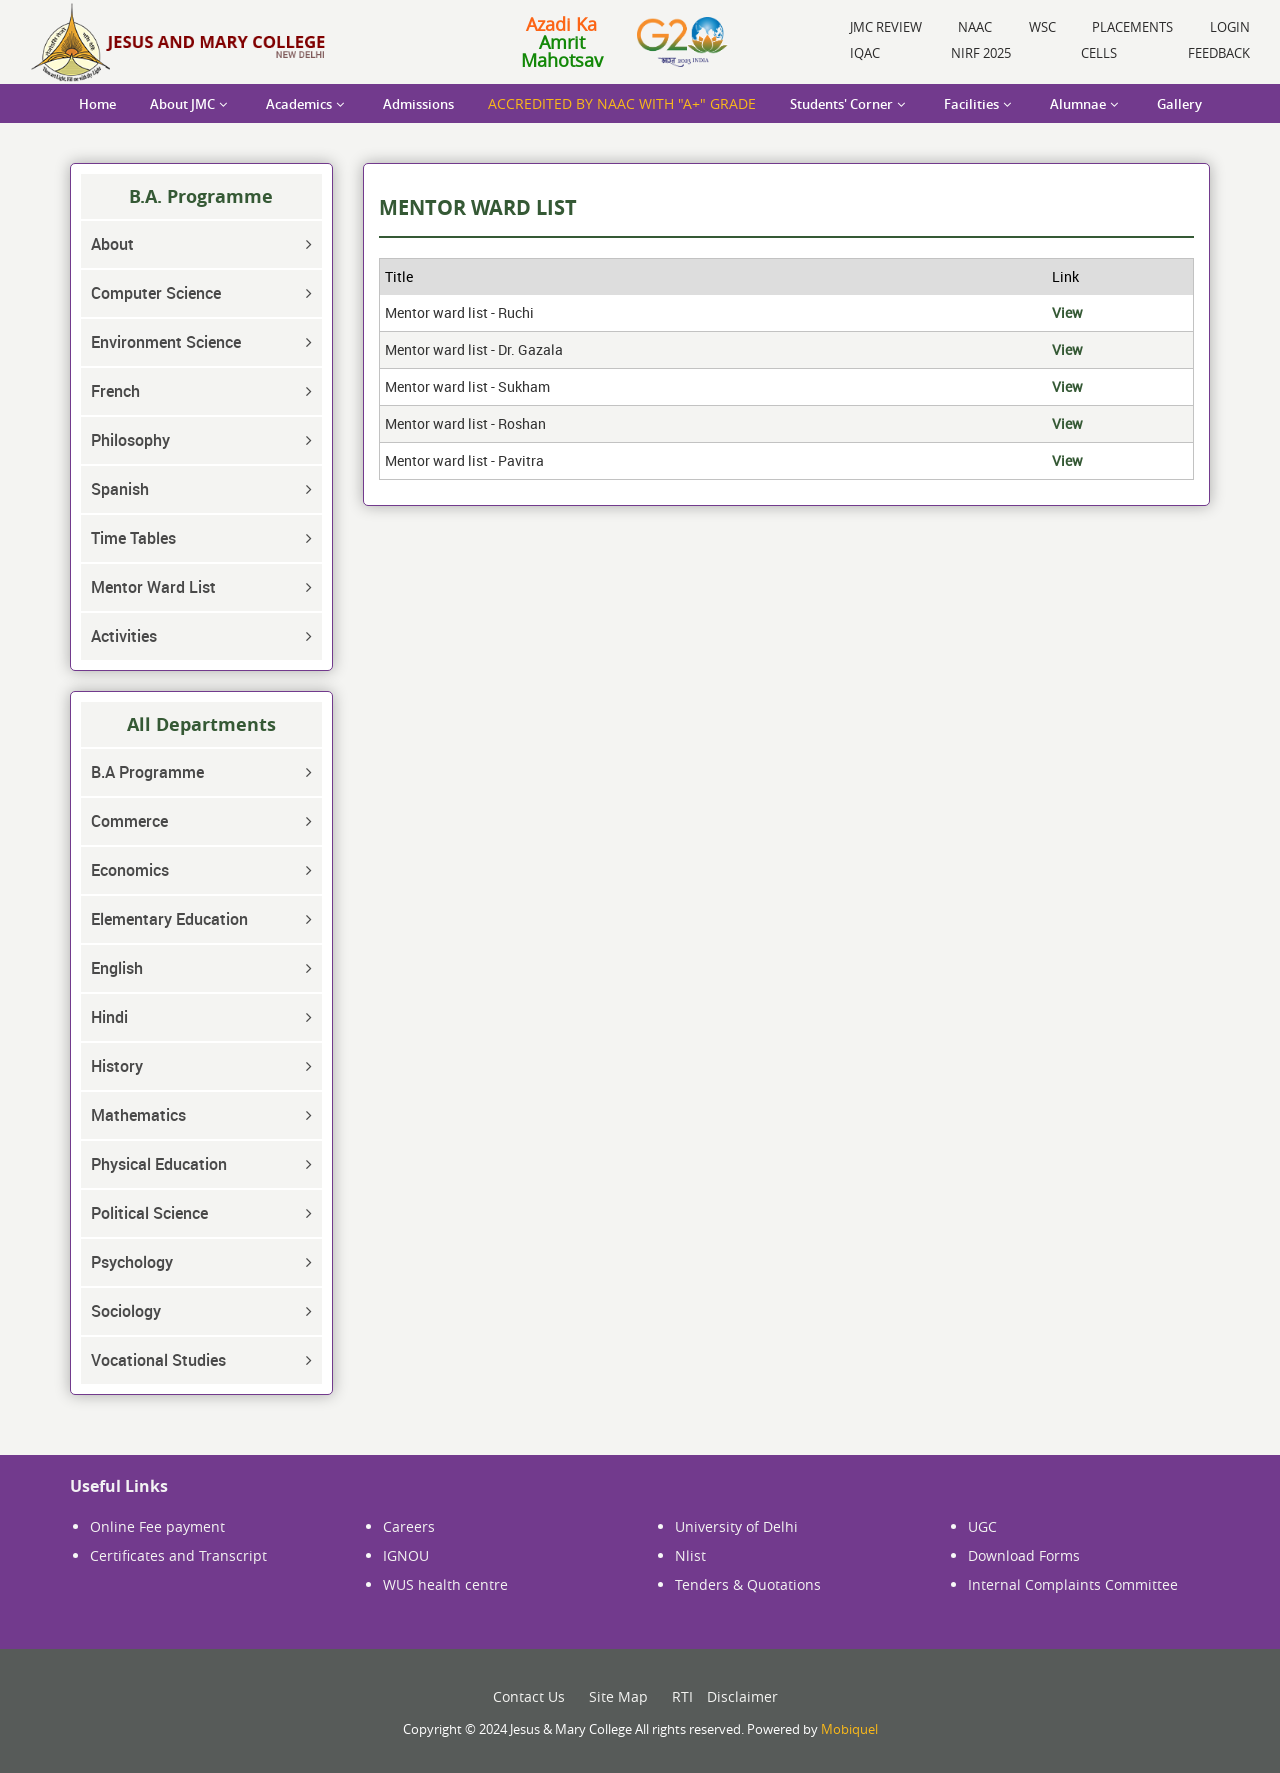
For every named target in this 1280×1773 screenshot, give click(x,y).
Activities (124, 636)
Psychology (132, 1262)
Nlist (690, 1555)
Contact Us (529, 1696)
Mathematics (138, 1115)
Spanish (120, 489)
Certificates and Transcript (178, 1555)
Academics (299, 104)
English (117, 968)
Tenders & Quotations (748, 1584)
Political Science (149, 1213)
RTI (682, 1696)
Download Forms (1024, 1555)
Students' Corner (841, 104)
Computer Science (156, 293)
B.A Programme (147, 772)
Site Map (618, 1696)
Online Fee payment (157, 1526)
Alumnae (1078, 104)
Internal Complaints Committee (1073, 1584)
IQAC (865, 53)
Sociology (126, 1311)
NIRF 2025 (981, 53)
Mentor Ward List (153, 587)
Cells (1099, 53)
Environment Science (166, 342)
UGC (982, 1526)
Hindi (109, 1017)
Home (97, 104)
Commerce (129, 821)
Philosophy (130, 440)
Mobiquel (849, 1729)
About (112, 244)
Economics (130, 870)
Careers (409, 1526)
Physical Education (159, 1164)
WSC (1042, 27)
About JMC (182, 104)
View (1067, 312)
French (115, 391)
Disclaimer (742, 1696)
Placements (1132, 27)
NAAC (975, 27)
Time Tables (133, 538)
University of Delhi (736, 1526)
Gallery (1179, 104)
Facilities (971, 104)
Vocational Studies (158, 1360)
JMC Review (886, 27)
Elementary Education (169, 919)
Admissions (418, 104)
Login (1230, 27)
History (117, 1066)
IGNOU (406, 1555)
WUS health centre (445, 1584)
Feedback (1219, 53)
